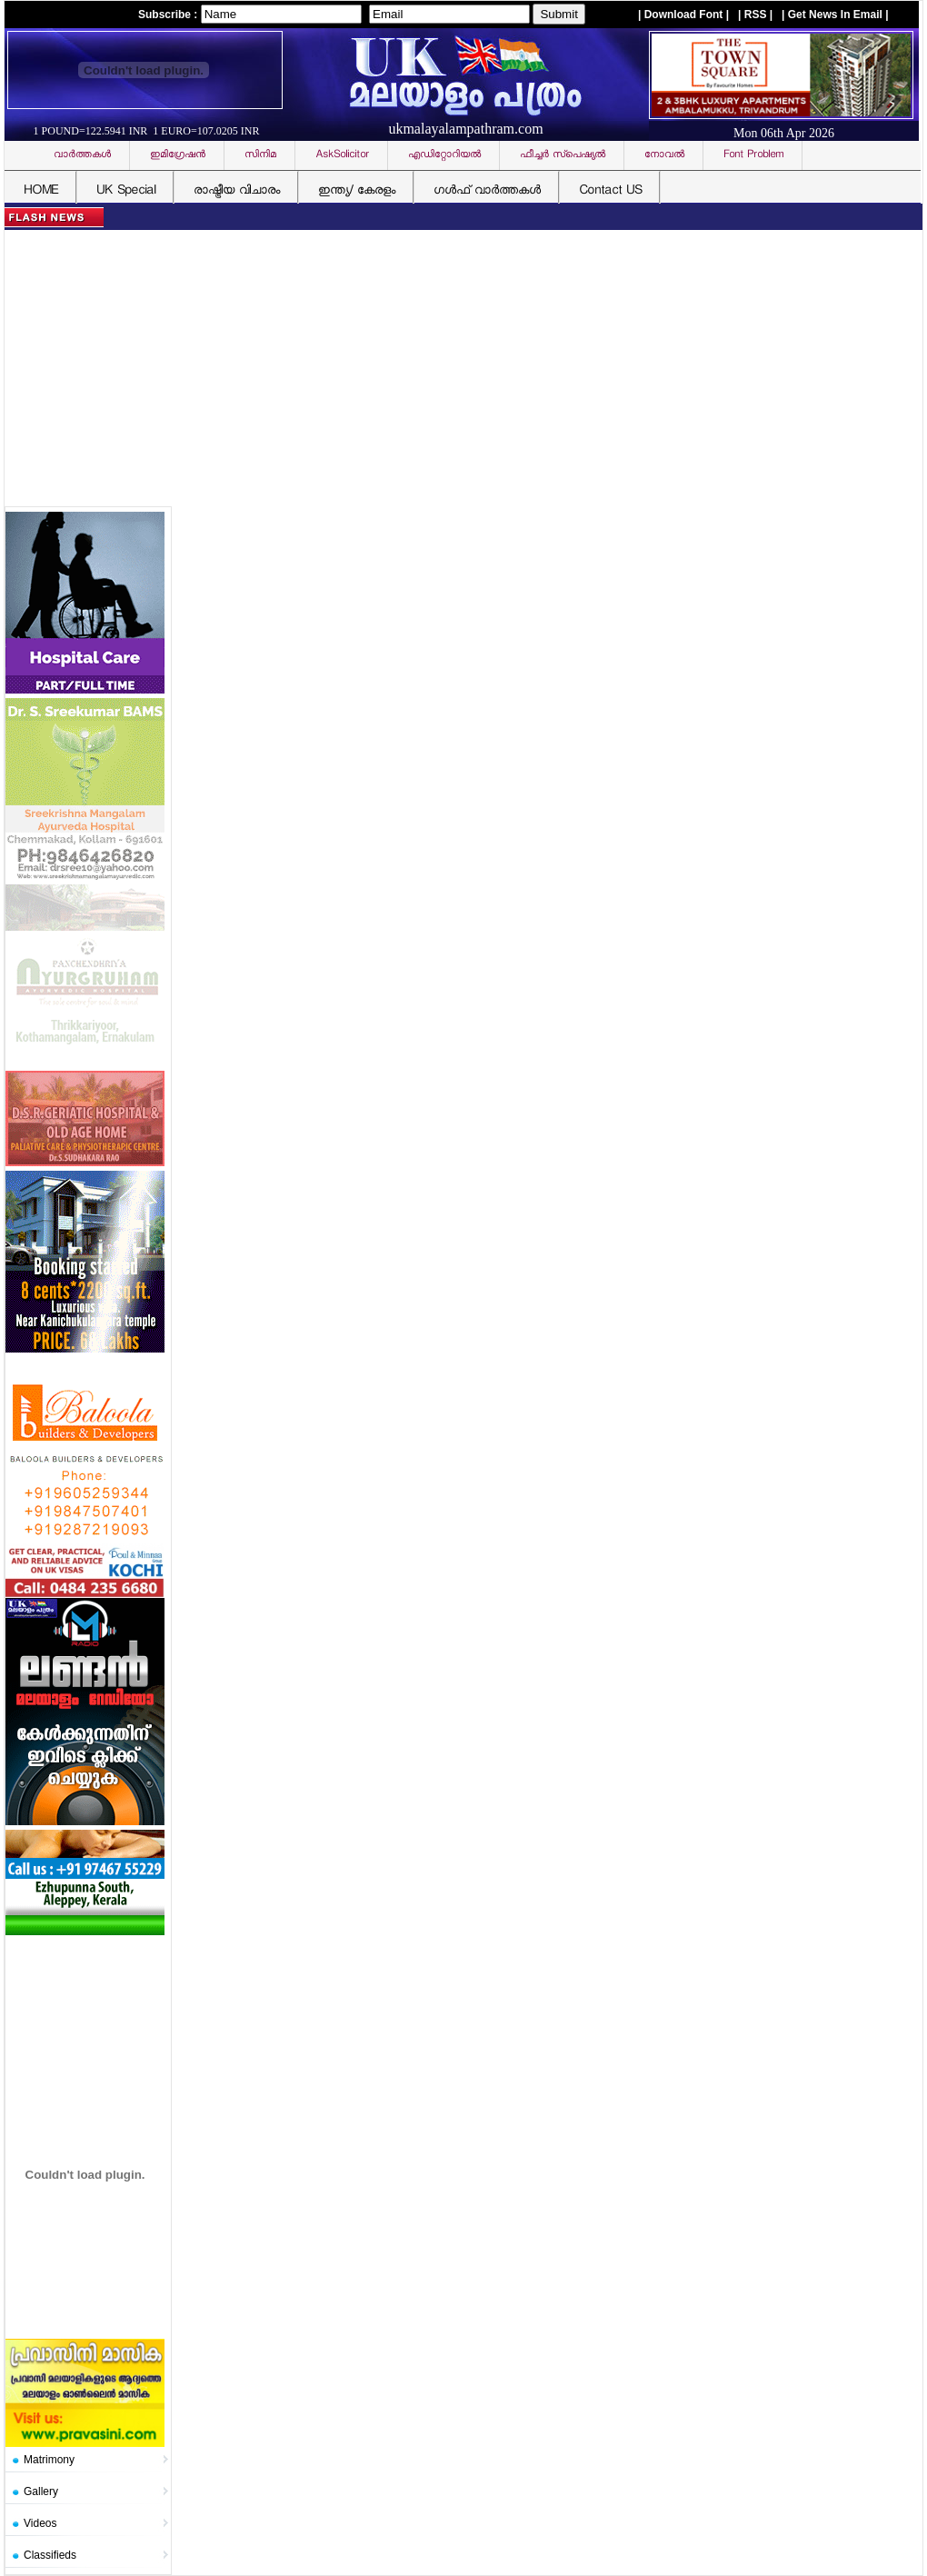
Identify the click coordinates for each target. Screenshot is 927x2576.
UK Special (125, 191)
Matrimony (49, 2459)
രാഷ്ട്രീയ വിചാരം (237, 191)
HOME (41, 191)
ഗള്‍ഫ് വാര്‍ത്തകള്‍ (487, 191)
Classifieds (50, 2555)
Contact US (610, 191)
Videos (40, 2523)
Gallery (41, 2491)
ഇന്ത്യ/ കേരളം (356, 191)
